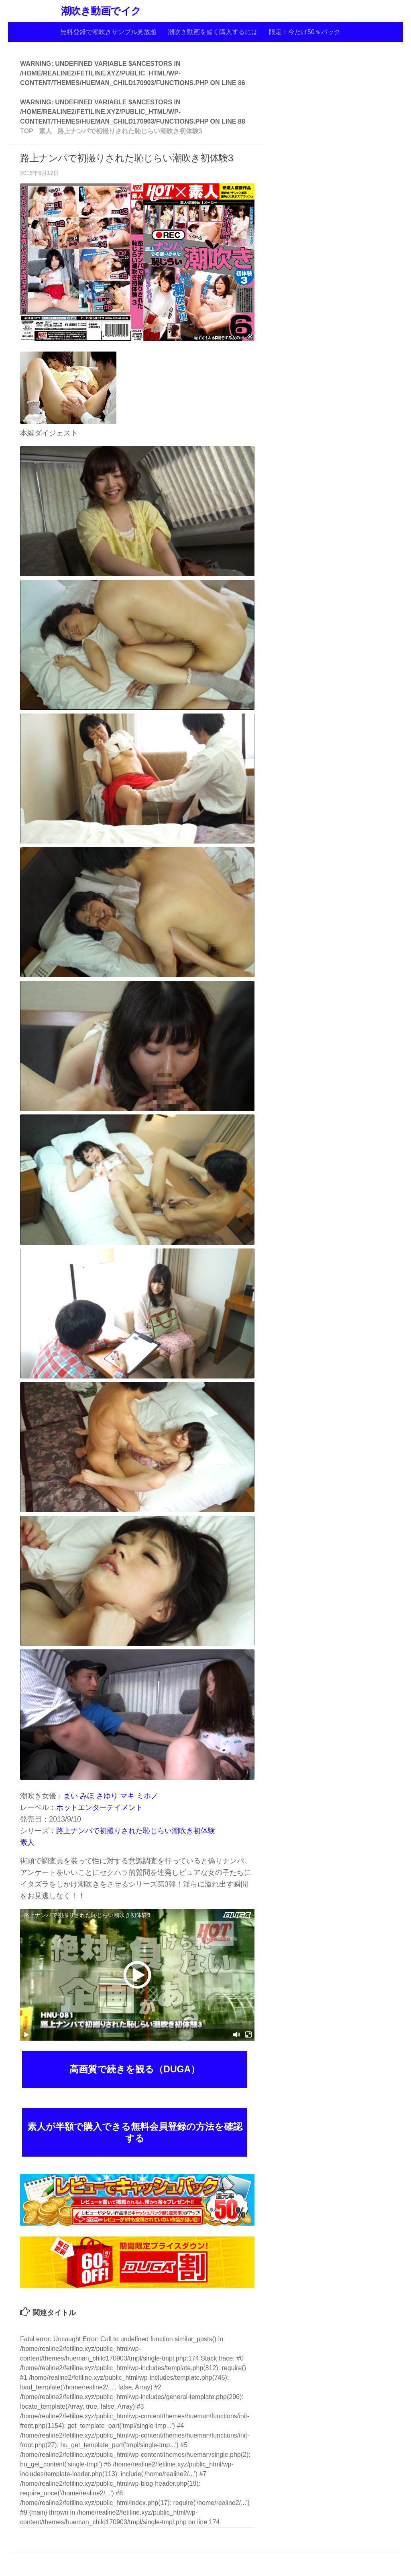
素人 (27, 1842)
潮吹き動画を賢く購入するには (213, 31)
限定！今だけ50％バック (304, 31)
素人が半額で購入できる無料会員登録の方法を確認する (134, 2132)
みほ (87, 1796)
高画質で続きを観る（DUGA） (134, 2069)
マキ (127, 1796)
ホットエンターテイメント (99, 1807)
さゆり (107, 1796)
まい (70, 1796)
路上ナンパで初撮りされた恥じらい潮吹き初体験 (135, 1831)
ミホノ (147, 1796)
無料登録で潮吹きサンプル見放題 (108, 31)
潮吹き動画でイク (101, 11)
